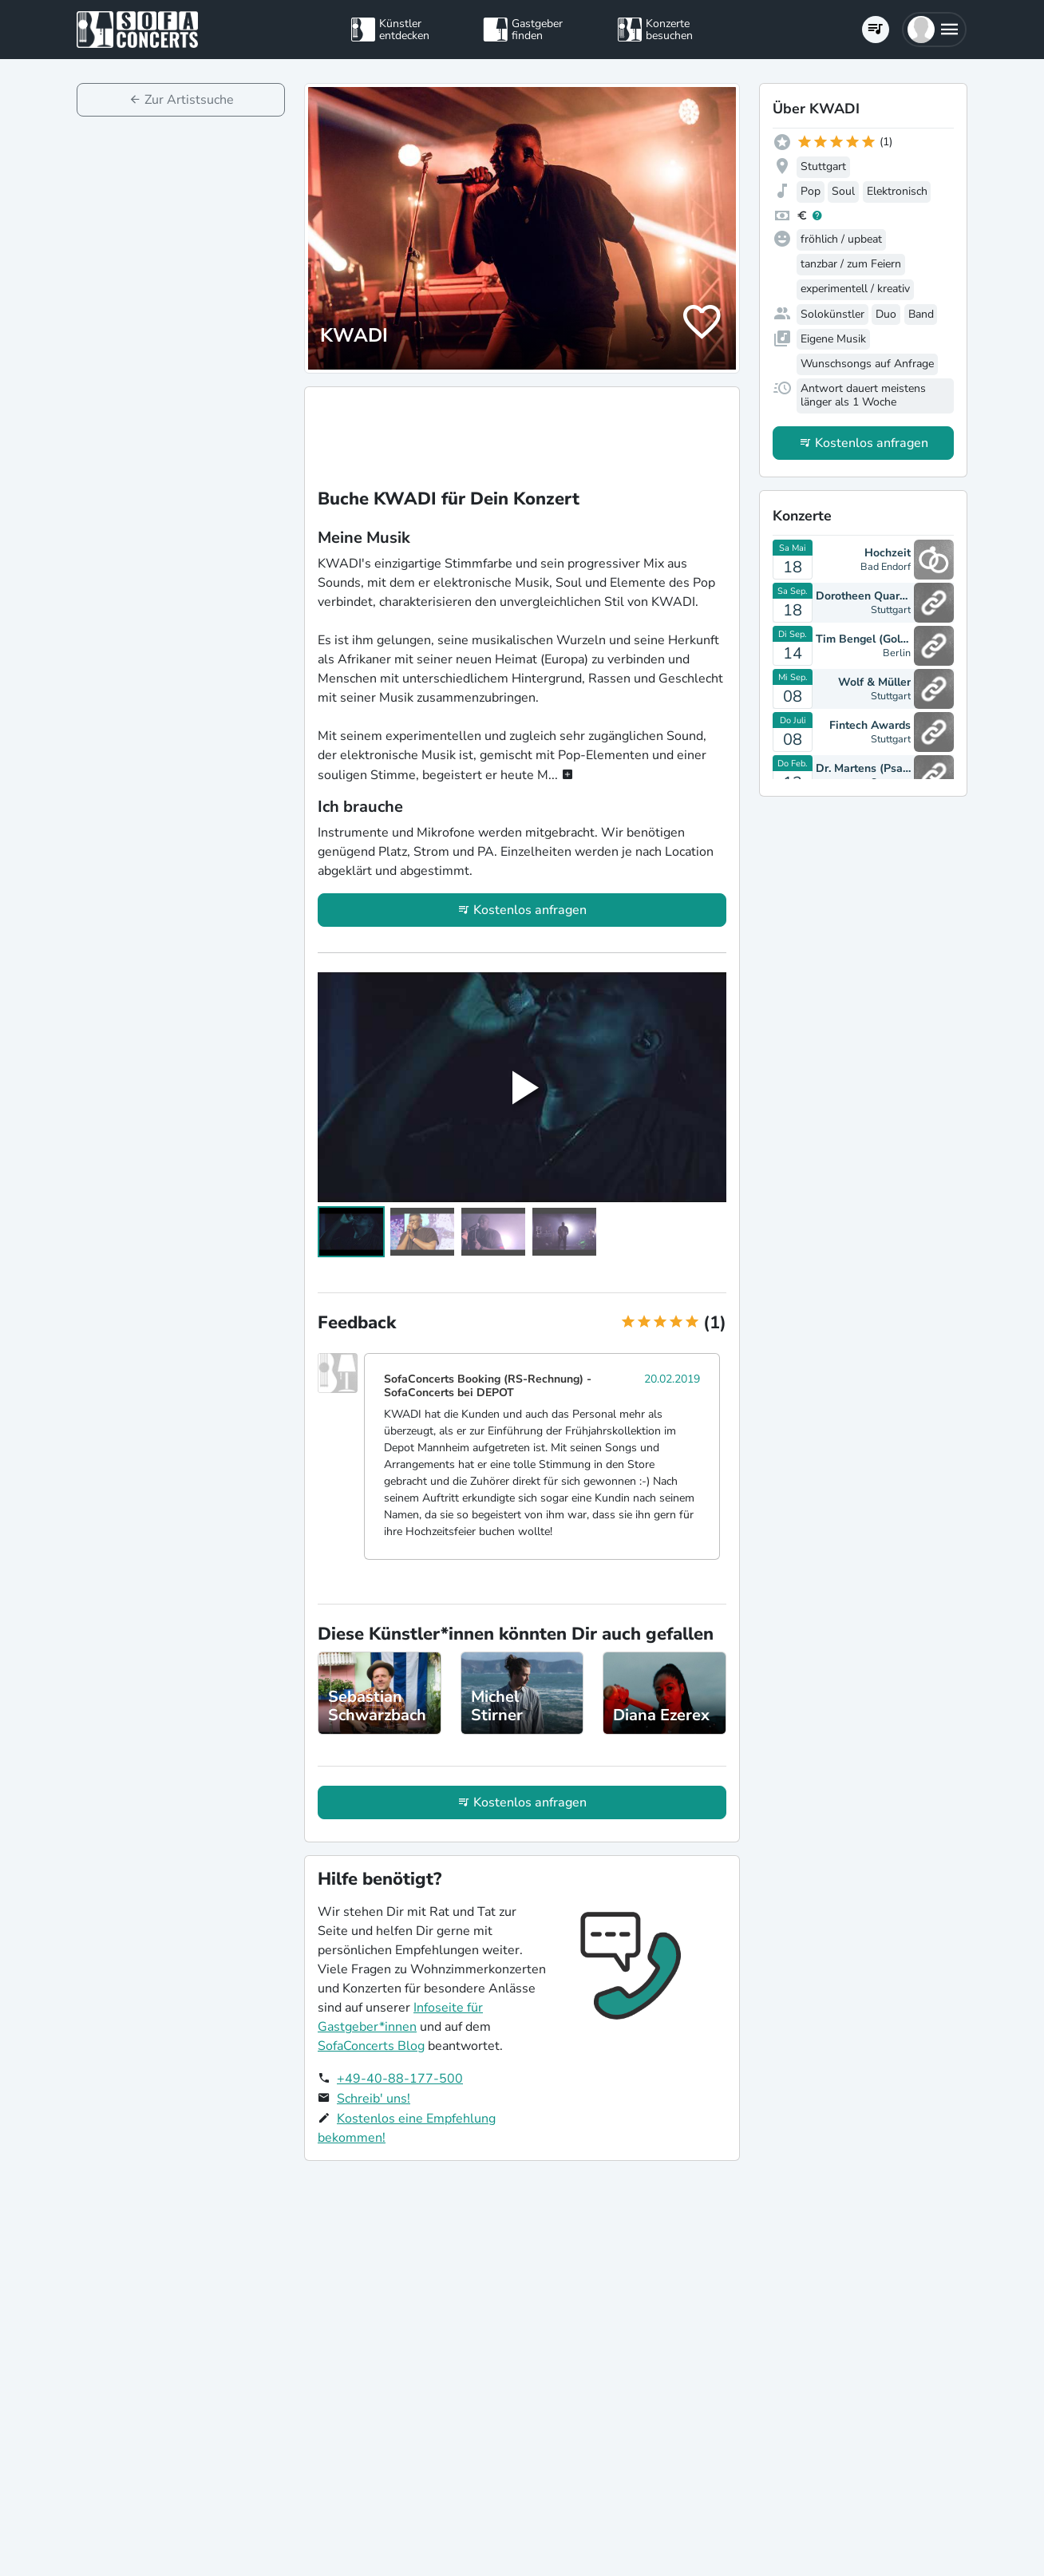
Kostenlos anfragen (530, 910)
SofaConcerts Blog (371, 2046)
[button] (934, 29)
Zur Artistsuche (189, 100)
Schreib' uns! (373, 2098)
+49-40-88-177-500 (400, 2078)
